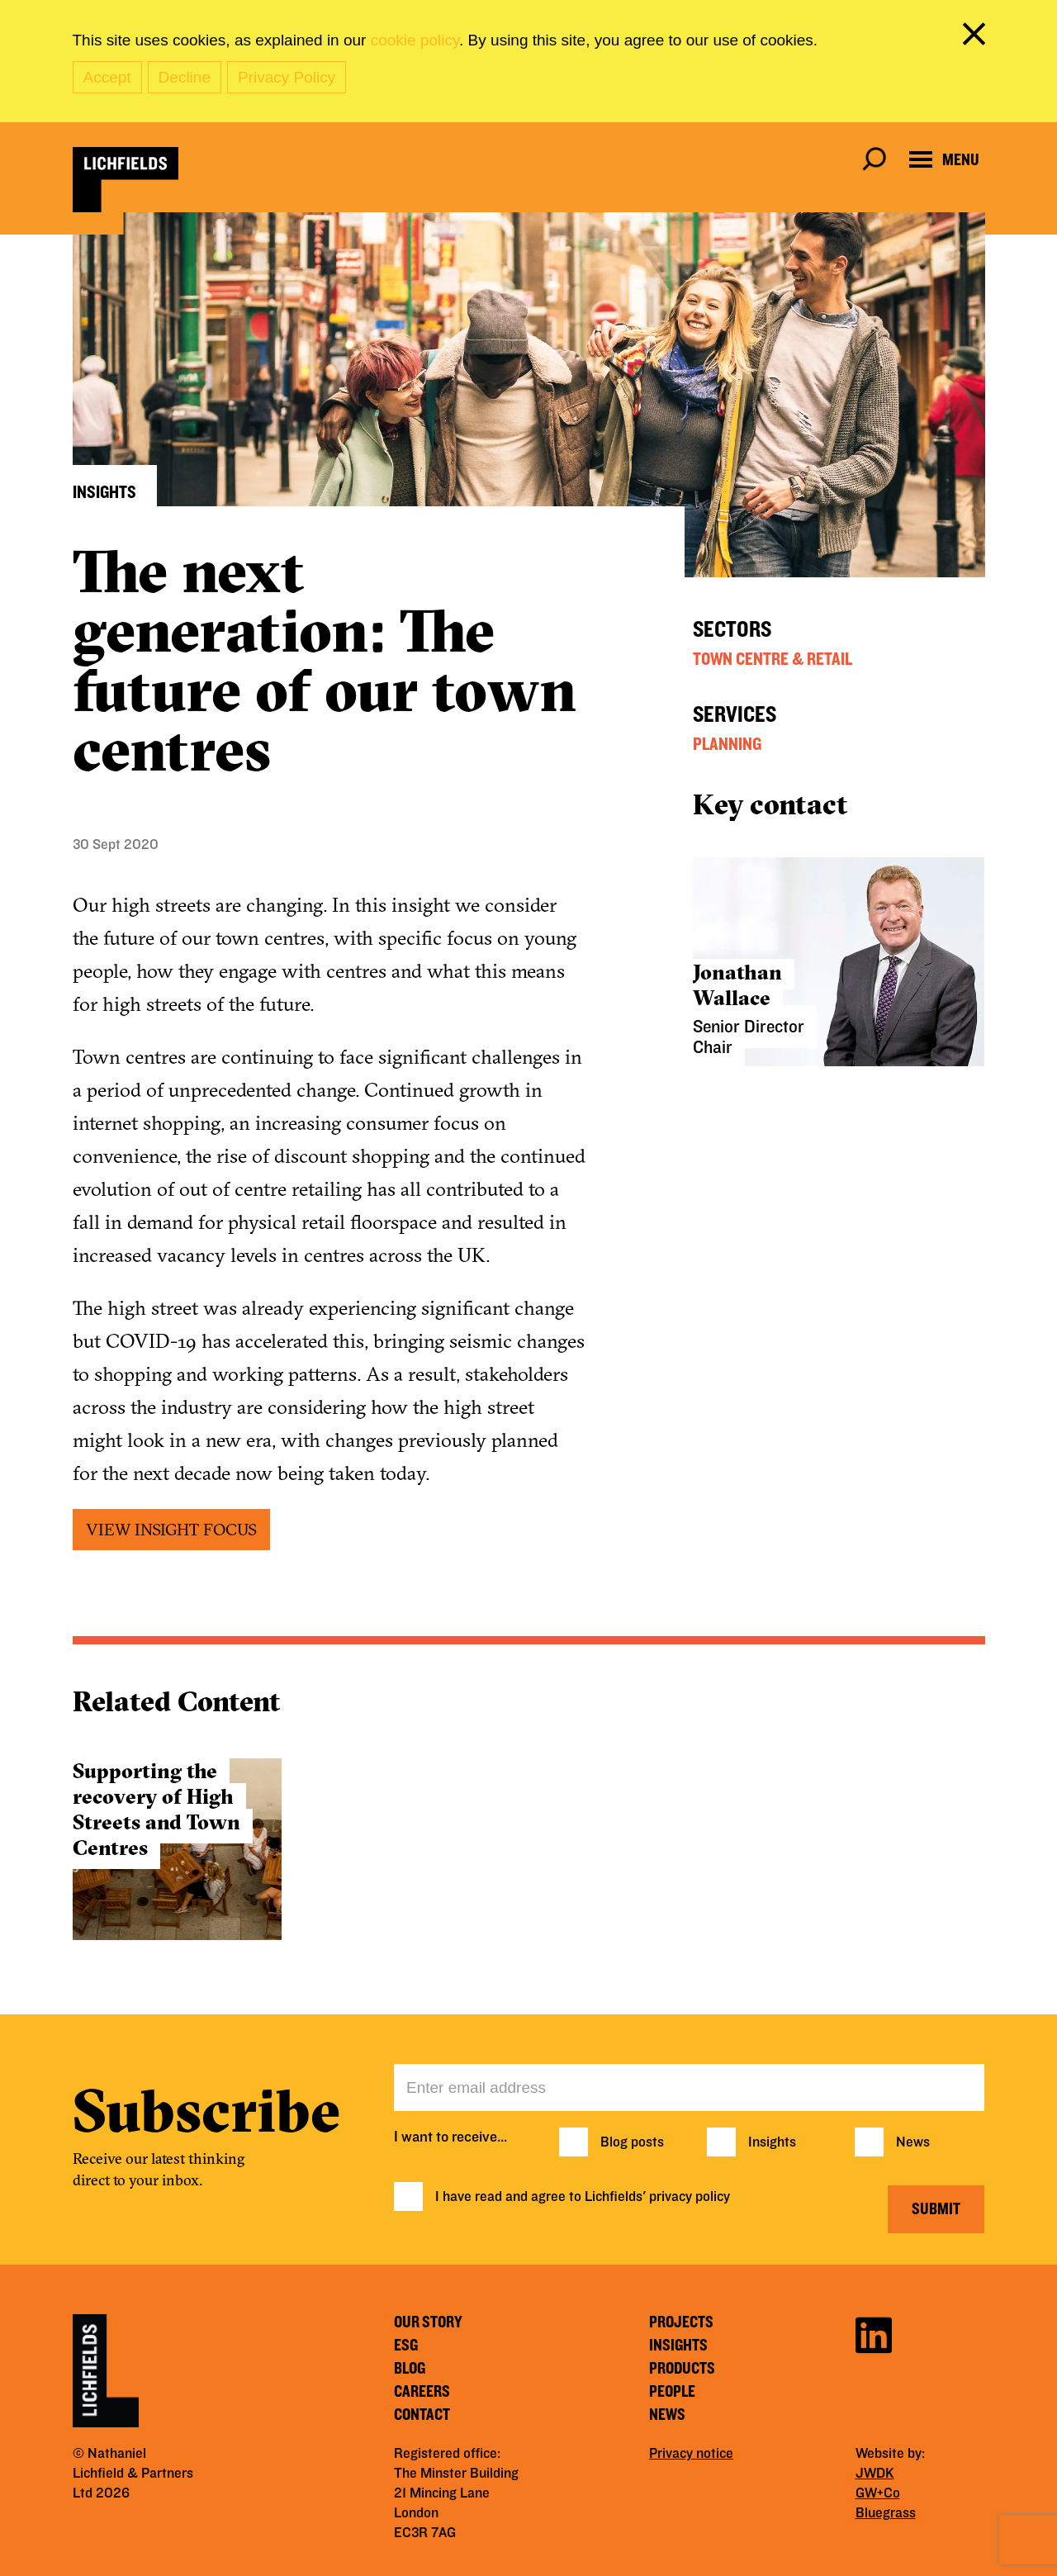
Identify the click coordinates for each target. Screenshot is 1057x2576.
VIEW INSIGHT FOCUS (171, 1529)
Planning (727, 744)
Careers (422, 2392)
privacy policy (689, 2196)
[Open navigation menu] (944, 160)
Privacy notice (691, 2453)
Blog (409, 2368)
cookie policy (415, 40)
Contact (422, 2415)
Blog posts (632, 2142)
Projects (681, 2322)
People (672, 2392)
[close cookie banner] (977, 37)
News (913, 2142)
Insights (772, 2142)
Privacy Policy (286, 77)
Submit (936, 2209)
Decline (185, 77)
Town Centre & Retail (772, 659)
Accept (107, 77)
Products (682, 2368)
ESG (406, 2345)
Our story (428, 2322)
